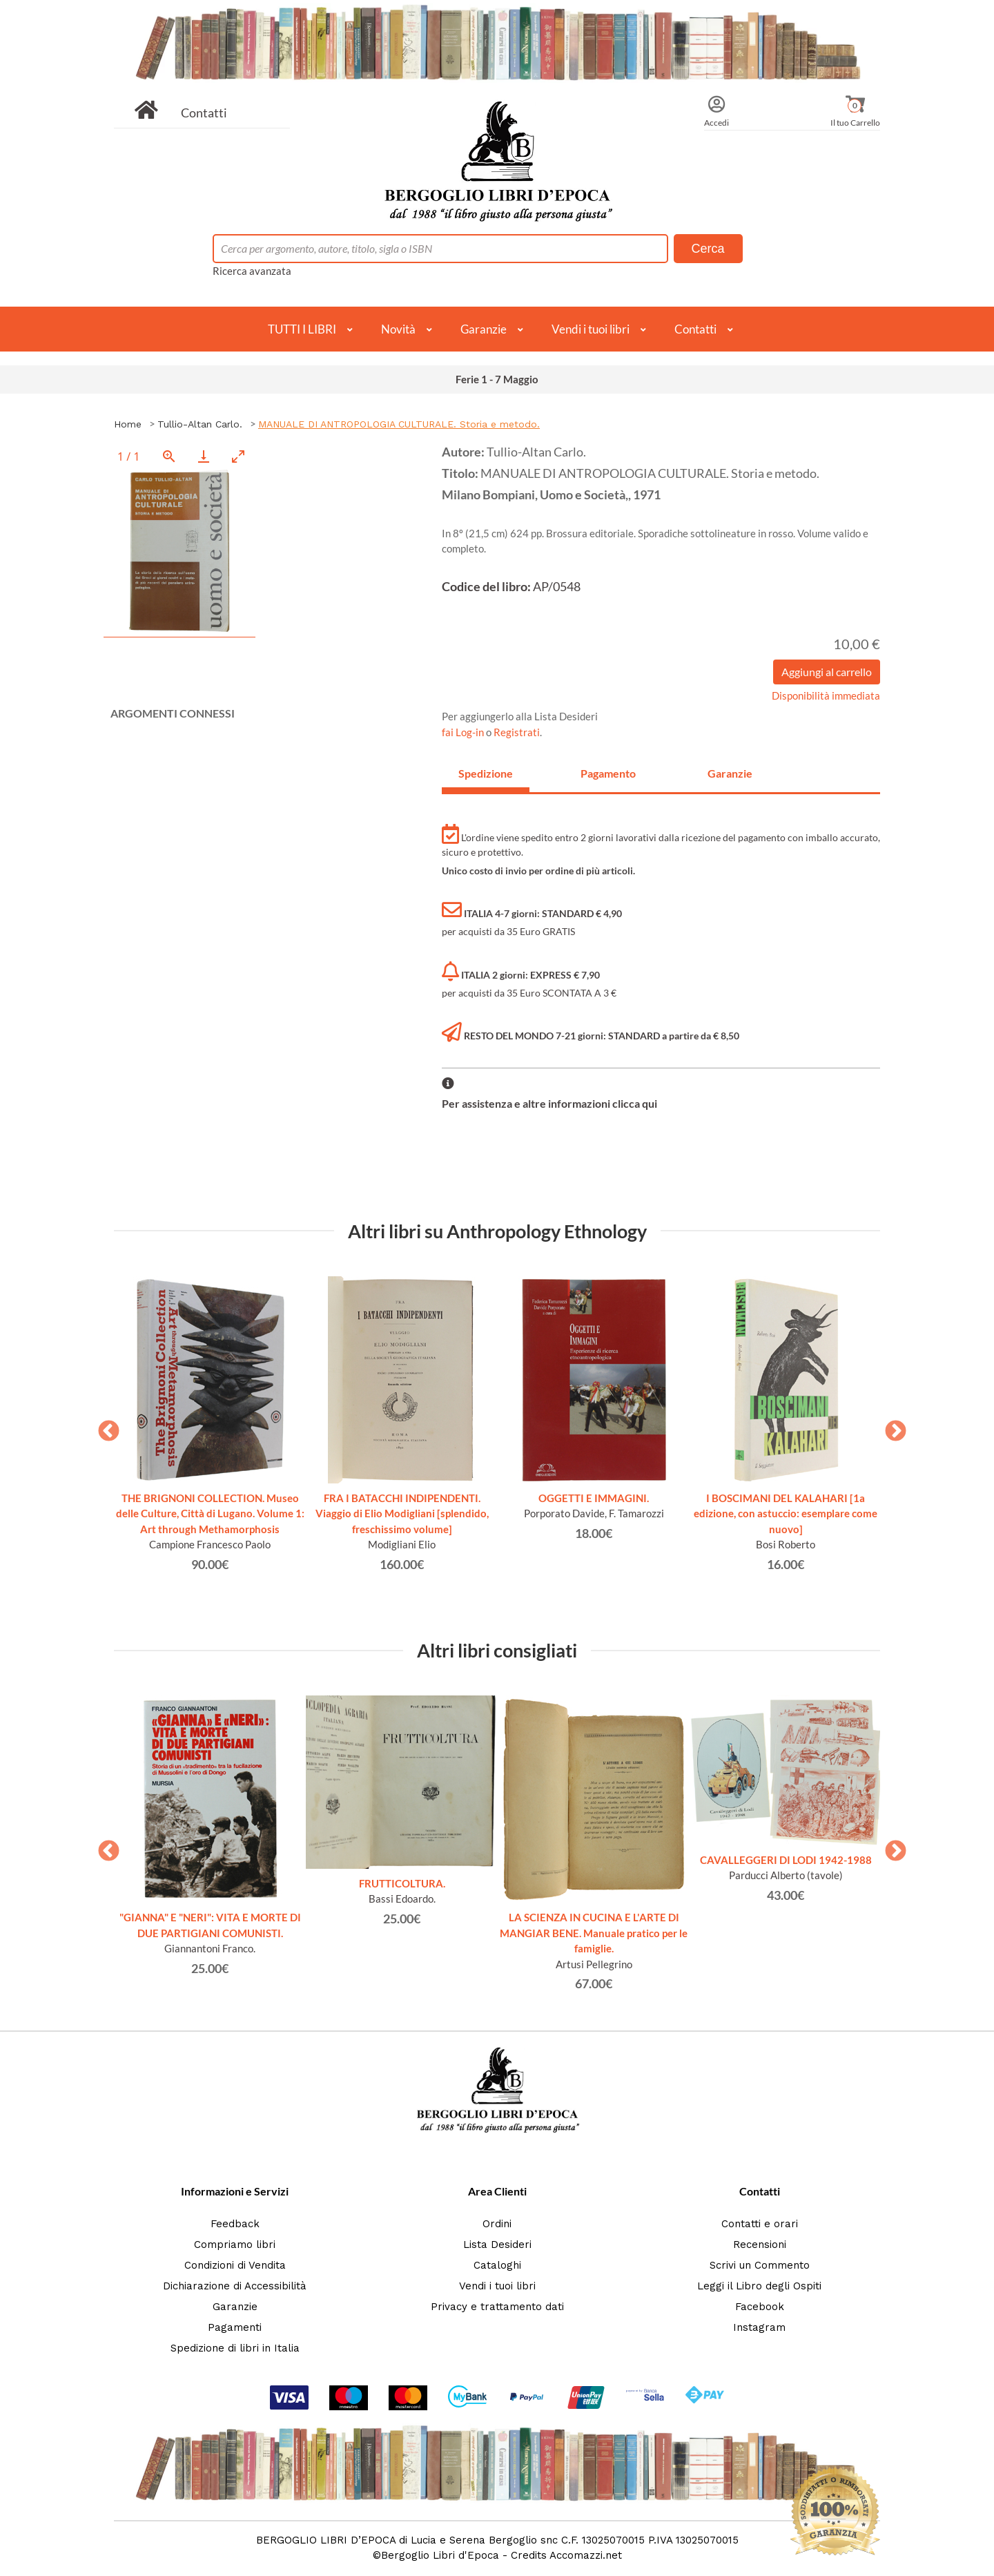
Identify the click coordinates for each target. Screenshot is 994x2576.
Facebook (759, 2306)
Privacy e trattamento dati (497, 2306)
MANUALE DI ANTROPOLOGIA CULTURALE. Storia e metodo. (399, 424)
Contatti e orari (759, 2224)
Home (128, 424)
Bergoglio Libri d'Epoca (440, 2555)
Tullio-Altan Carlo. (199, 424)
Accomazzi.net (585, 2555)
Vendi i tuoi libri (591, 329)
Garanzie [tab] (730, 773)
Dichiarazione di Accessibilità (234, 2286)
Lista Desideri (497, 2244)
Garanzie (483, 329)
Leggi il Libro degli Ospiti (759, 2286)
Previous (103, 1427)
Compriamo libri (234, 2244)
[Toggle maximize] (238, 456)
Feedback (235, 2224)
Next (890, 1427)
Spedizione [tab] (485, 773)
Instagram (759, 2327)
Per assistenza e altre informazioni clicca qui (549, 1103)
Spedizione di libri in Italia (235, 2348)
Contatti (204, 112)
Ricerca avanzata (252, 271)
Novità (398, 329)
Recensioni (759, 2244)
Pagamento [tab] (608, 773)
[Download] (203, 456)
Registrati (517, 732)
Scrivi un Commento (760, 2265)
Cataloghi (497, 2265)
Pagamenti (235, 2327)
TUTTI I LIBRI (302, 329)
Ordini (497, 2224)
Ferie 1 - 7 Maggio (497, 379)
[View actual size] (169, 456)
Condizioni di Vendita (235, 2265)
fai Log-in (464, 732)
